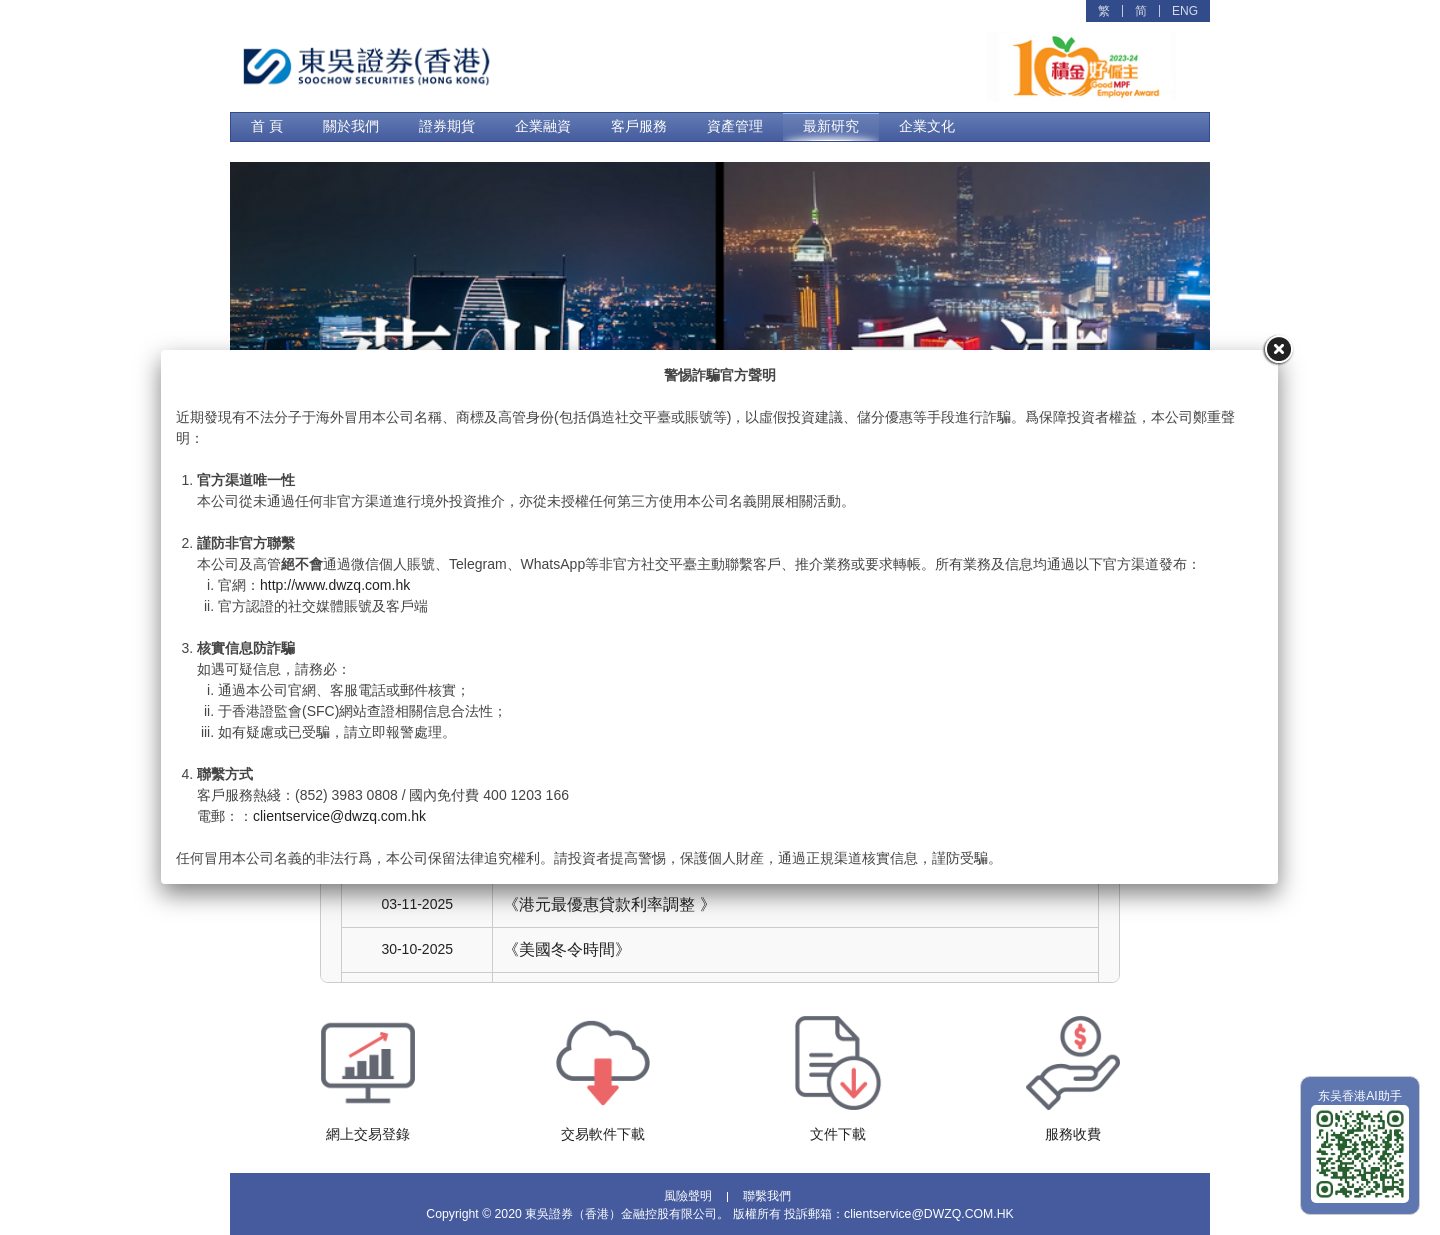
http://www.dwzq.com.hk (335, 585)
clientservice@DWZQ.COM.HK (929, 1214)
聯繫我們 (767, 1197)
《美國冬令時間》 (567, 949)
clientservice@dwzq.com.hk (339, 816)
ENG (1185, 11)
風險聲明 (688, 1197)
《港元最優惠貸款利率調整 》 (609, 904)
